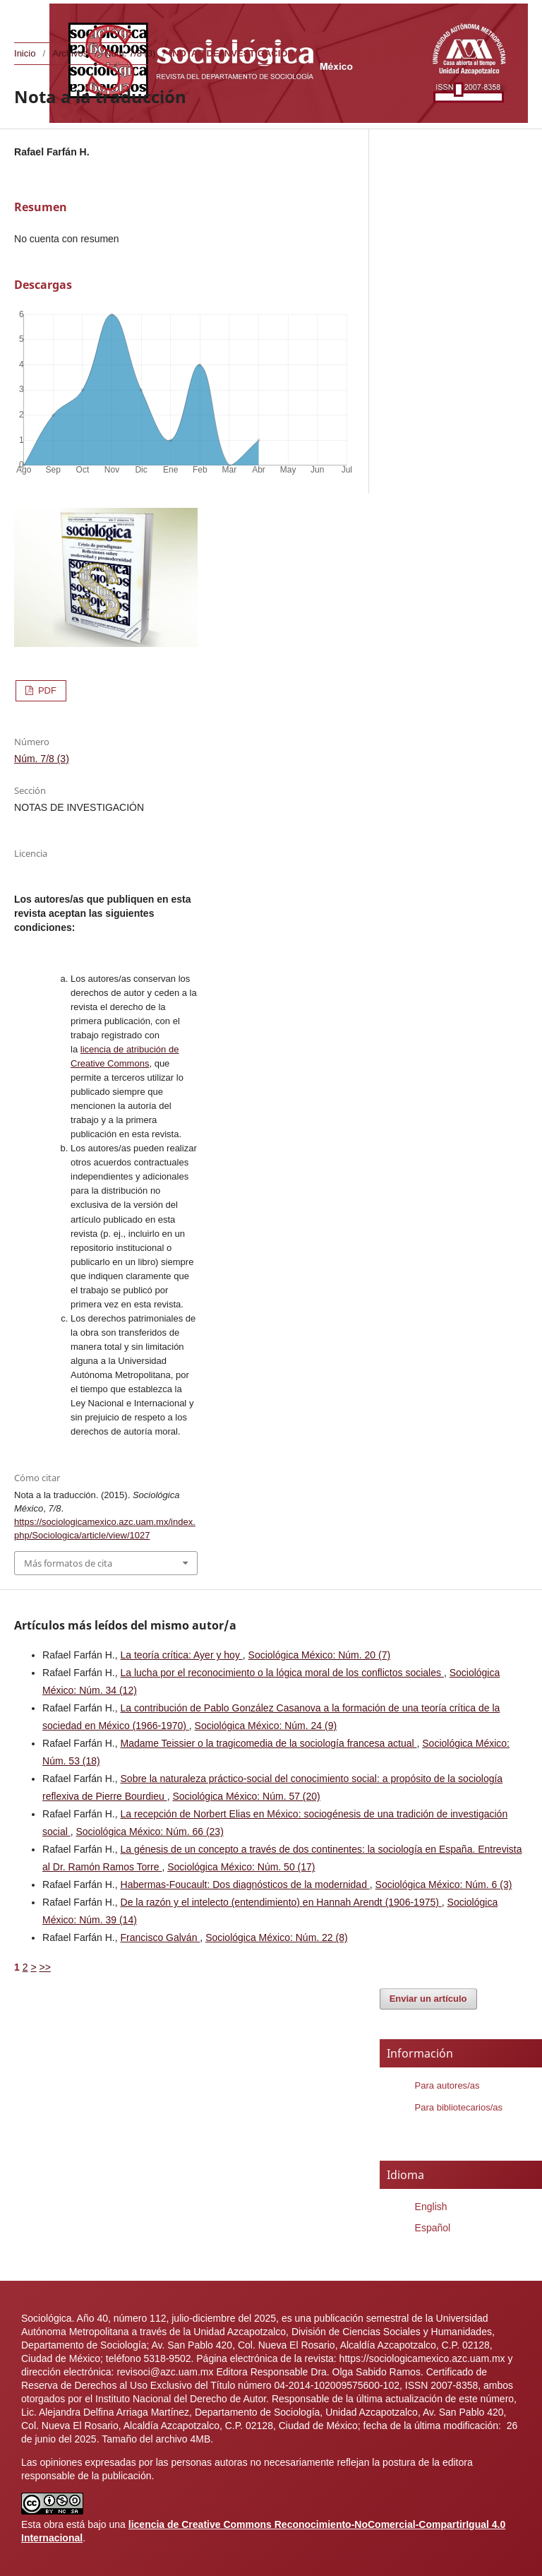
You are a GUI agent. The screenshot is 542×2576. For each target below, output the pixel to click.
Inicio (24, 53)
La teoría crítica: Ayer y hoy (182, 1655)
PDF (45, 690)
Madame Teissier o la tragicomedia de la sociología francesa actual (269, 1743)
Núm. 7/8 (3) (129, 53)
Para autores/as (447, 2085)
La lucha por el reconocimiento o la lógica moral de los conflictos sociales (282, 1672)
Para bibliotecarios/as (458, 2107)
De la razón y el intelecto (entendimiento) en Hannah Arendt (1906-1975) (281, 1902)
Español (433, 2227)
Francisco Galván (160, 1937)
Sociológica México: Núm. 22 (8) (276, 1937)
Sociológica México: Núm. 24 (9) (266, 1725)
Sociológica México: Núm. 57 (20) (246, 1796)
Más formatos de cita (68, 1563)
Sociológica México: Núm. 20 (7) (319, 1655)
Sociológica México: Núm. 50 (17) (241, 1866)
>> (44, 1967)
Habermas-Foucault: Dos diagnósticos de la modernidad (245, 1884)
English (431, 2206)
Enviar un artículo (428, 1998)
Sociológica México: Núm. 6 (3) (443, 1884)
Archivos (70, 53)
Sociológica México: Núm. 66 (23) (149, 1831)
